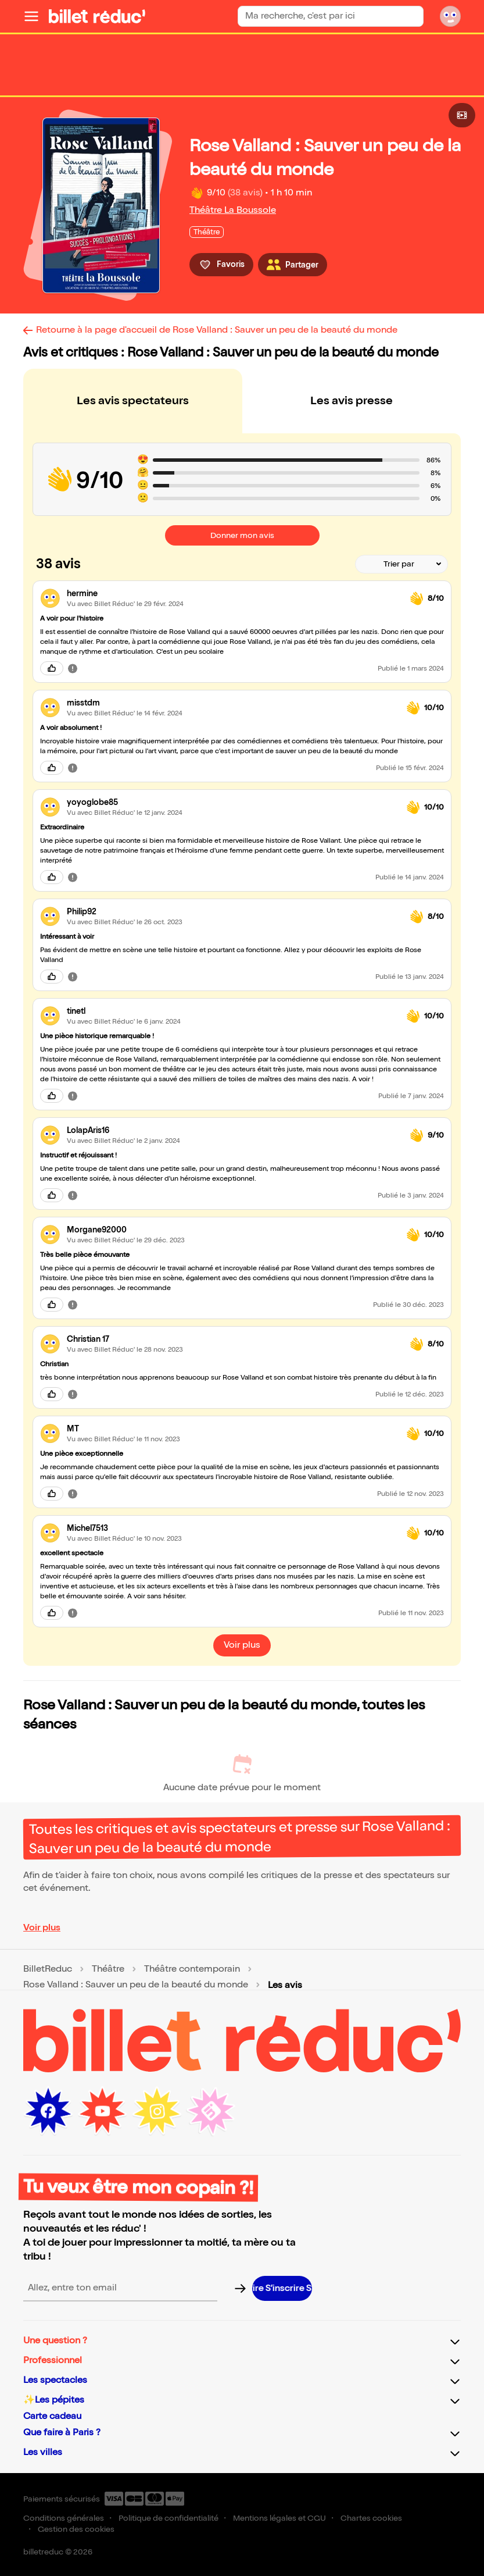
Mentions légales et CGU (279, 2518)
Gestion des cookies (76, 2529)
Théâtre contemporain (192, 1969)
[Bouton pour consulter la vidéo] (462, 115)
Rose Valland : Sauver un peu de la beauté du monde (135, 1985)
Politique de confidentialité (168, 2518)
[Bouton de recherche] (414, 16)
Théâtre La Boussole (232, 210)
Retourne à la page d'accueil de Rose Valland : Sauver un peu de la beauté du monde (216, 330)
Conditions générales (63, 2518)
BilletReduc (47, 1969)
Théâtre (108, 1969)
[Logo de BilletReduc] (97, 16)
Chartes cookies (371, 2518)
